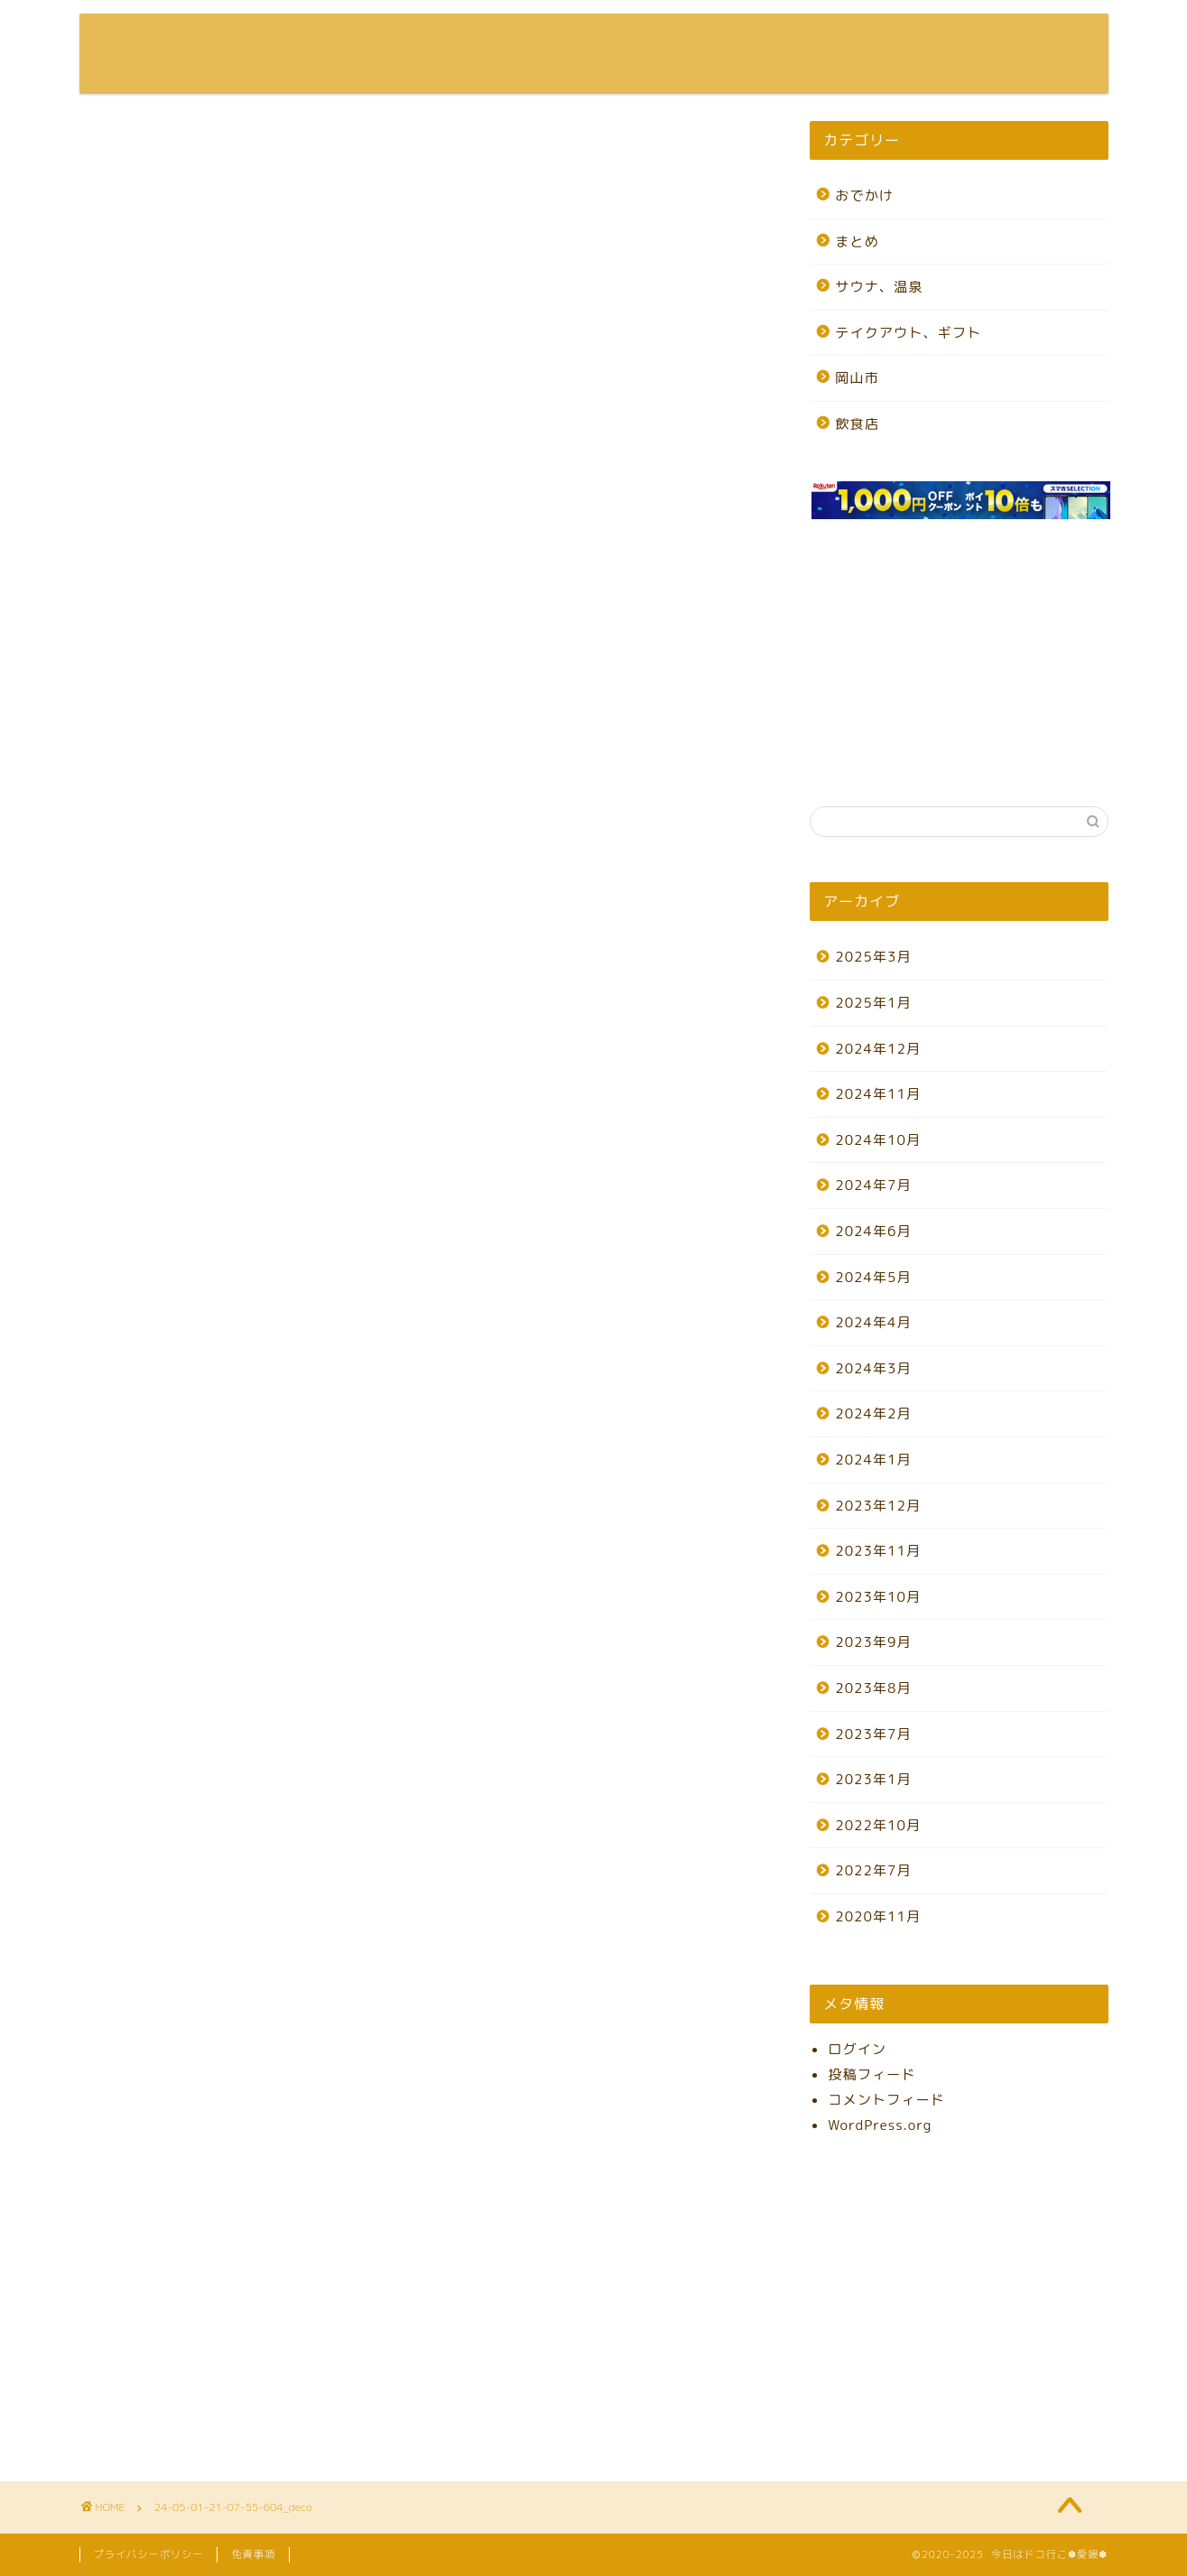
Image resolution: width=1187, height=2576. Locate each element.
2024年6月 (873, 1231)
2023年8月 (873, 1688)
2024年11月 (878, 1093)
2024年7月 (873, 1185)
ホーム (794, 41)
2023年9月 (873, 1641)
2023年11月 (878, 1550)
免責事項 (253, 2554)
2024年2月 (873, 1413)
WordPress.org (880, 2125)
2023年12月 (878, 1505)
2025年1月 (873, 1002)
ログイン (857, 2049)
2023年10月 (878, 1596)
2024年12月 (878, 1048)
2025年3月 (873, 956)
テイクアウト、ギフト (908, 332)
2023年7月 (873, 1734)
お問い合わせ (1027, 41)
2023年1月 (873, 1779)
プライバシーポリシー (149, 2554)
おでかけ (864, 195)
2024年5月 (873, 1277)
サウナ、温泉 (879, 286)
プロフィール (900, 41)
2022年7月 (873, 1870)
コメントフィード (886, 2099)
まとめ (857, 241)
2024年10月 (878, 1139)
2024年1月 (873, 1459)
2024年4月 (873, 1322)
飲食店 (857, 423)
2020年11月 (878, 1916)
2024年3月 (873, 1368)
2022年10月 (878, 1825)
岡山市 (857, 377)
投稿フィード (871, 2074)
